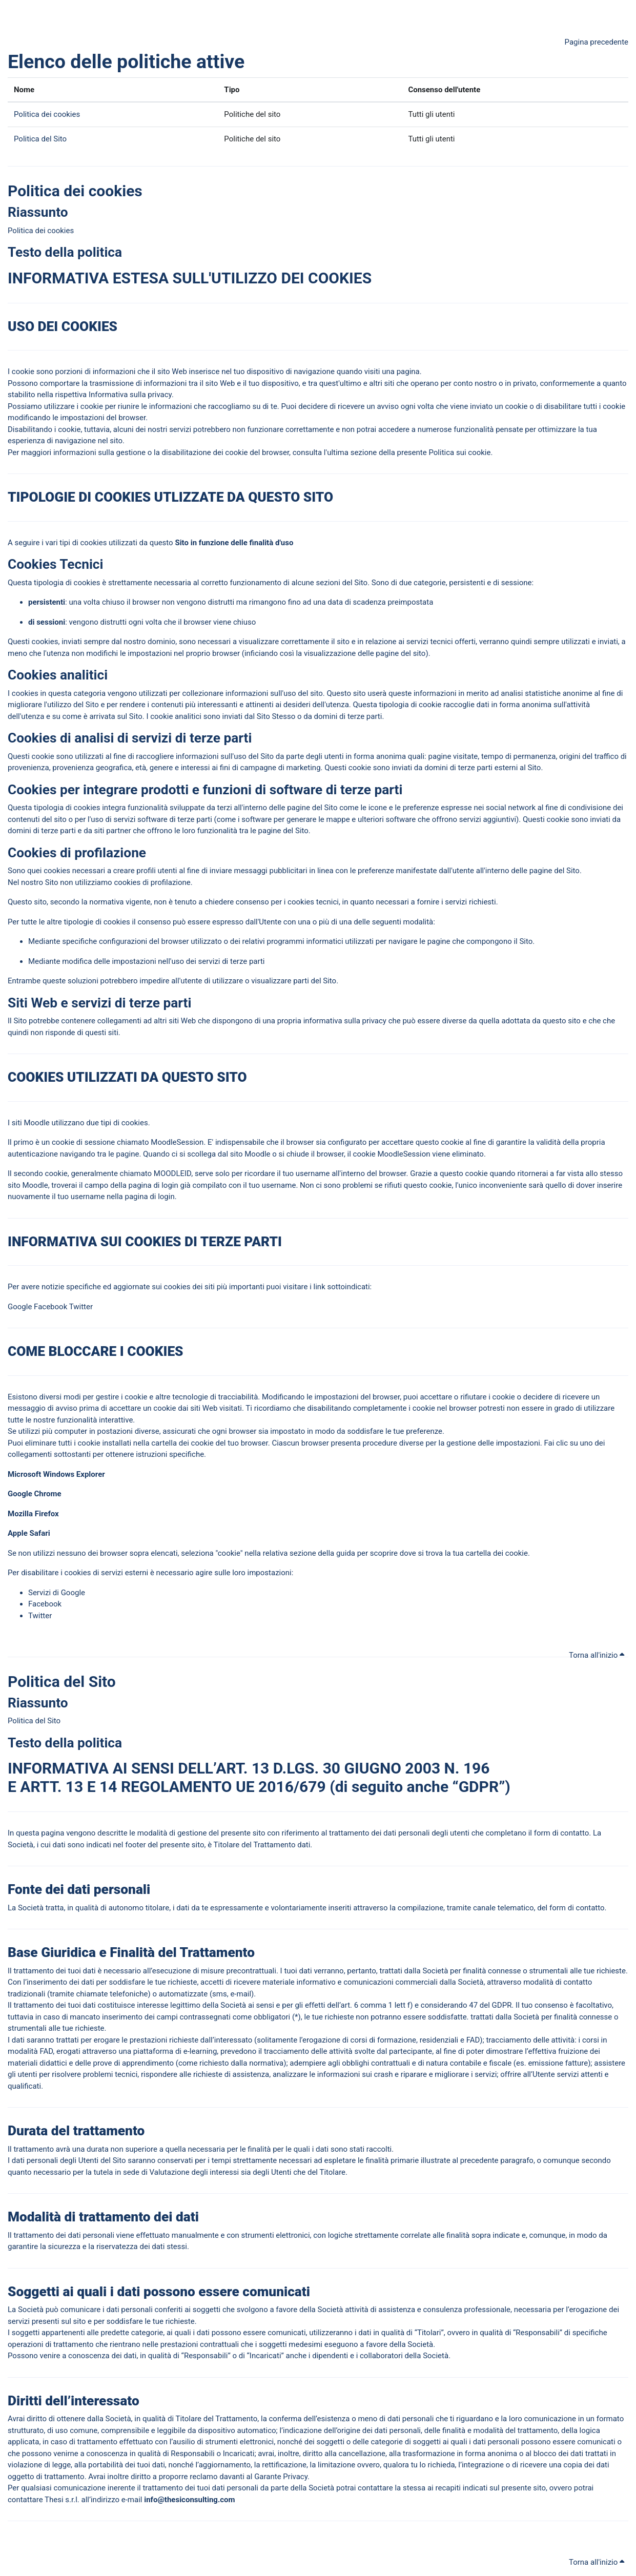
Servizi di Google (56, 1592)
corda (259, 1173)
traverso (373, 1907)
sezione (364, 452)
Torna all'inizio (596, 1655)
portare (67, 383)
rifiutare (473, 1397)
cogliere (160, 756)
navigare (403, 941)
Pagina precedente (596, 42)
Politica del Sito (40, 138)
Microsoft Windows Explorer (56, 1474)
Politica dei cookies (47, 114)
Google (20, 1306)
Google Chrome (35, 1493)
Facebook (50, 1306)
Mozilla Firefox (34, 1513)
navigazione (314, 371)
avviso (388, 406)
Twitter (81, 1306)
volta (425, 406)
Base (23, 1952)
